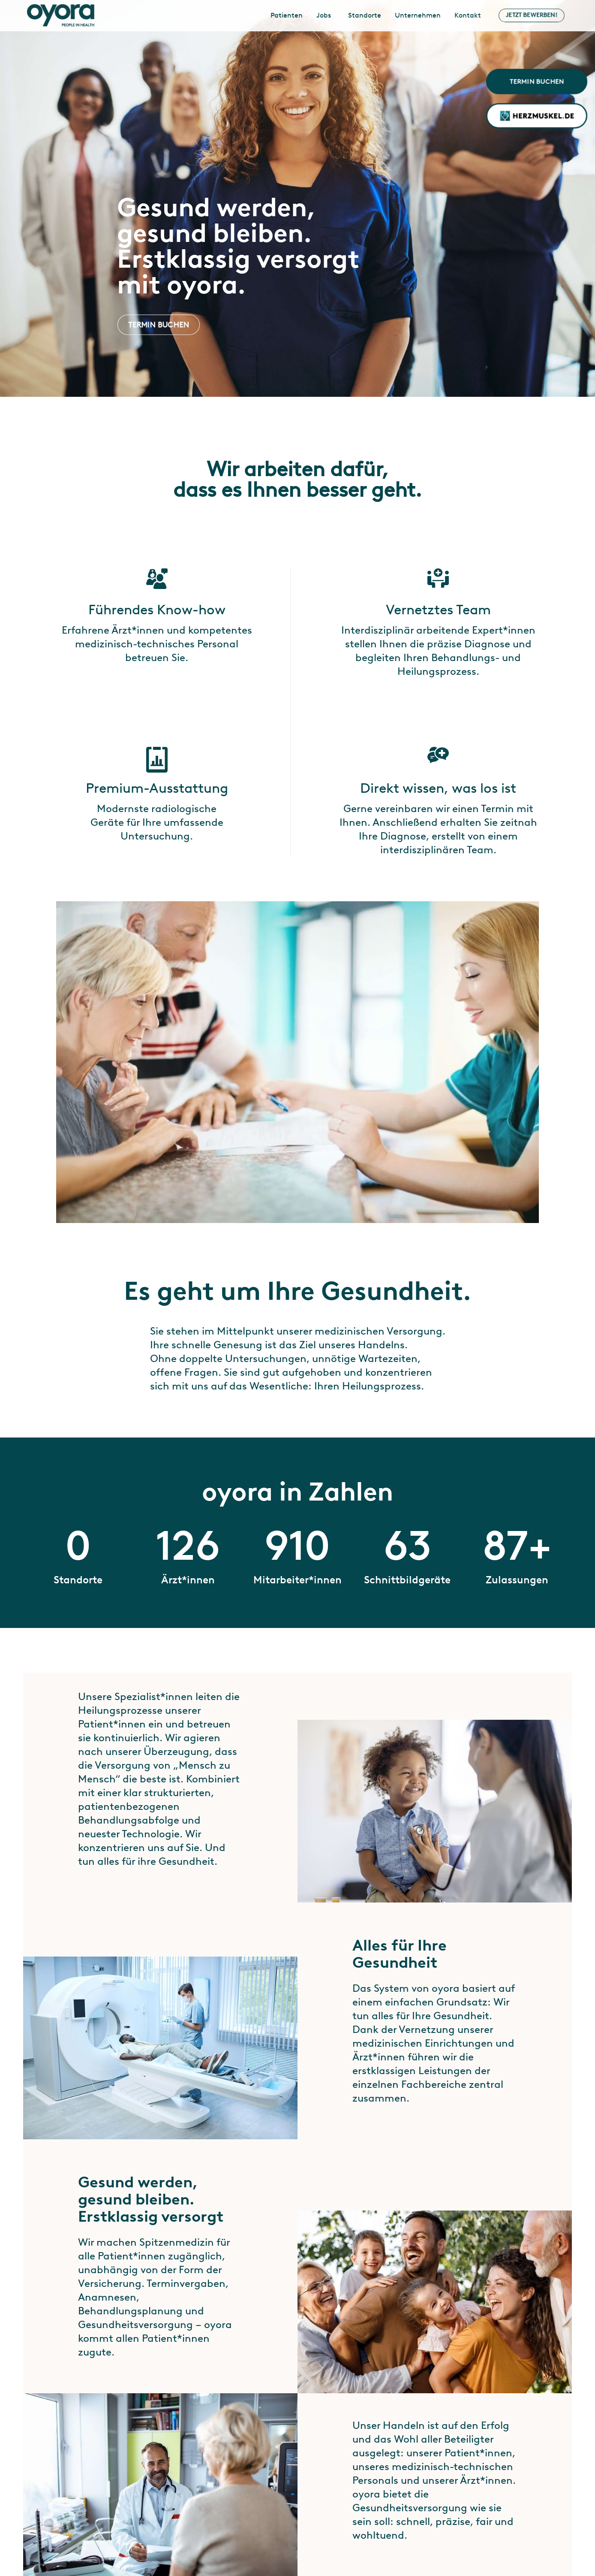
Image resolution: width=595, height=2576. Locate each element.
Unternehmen (418, 15)
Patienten (286, 15)
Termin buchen (537, 81)
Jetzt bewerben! (531, 15)
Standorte (364, 15)
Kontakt (467, 15)
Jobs (323, 15)
